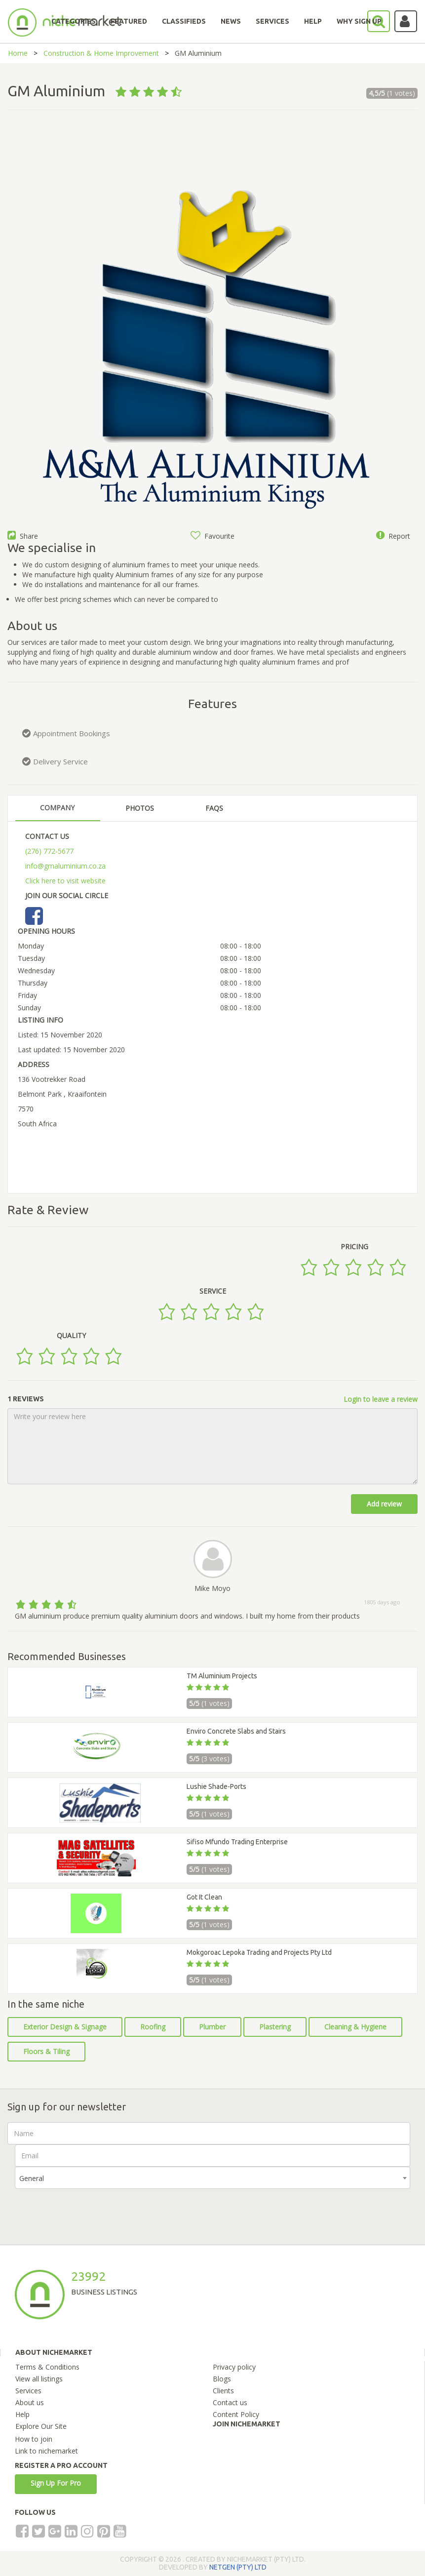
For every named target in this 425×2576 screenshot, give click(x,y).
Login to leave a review (381, 1399)
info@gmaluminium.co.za (65, 866)
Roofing (152, 2026)
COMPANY (57, 807)
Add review (384, 1503)
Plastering (275, 2026)
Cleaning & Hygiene (355, 2026)
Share (22, 536)
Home (18, 53)
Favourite (212, 536)
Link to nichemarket (46, 2451)
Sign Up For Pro (56, 2483)
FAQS (214, 808)
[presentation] (90, 2208)
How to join (33, 2439)
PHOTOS (139, 808)
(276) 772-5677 (49, 851)
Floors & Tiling (46, 2051)
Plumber (212, 2026)
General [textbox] (31, 2178)
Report (393, 536)
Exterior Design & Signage (65, 2026)
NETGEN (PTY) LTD (238, 2567)
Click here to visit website (65, 880)
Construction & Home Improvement (101, 53)
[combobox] (212, 2178)
